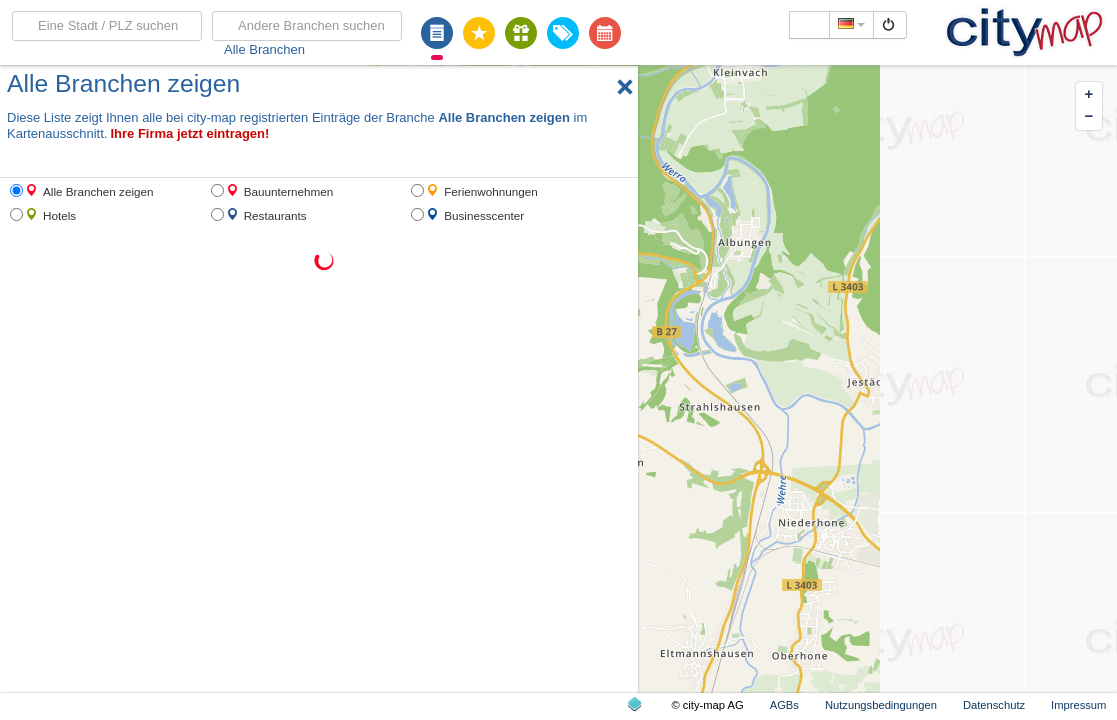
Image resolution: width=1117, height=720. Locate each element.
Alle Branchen (264, 49)
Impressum (1078, 705)
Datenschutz (994, 705)
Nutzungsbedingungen (881, 705)
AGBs (784, 705)
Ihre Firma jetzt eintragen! (189, 133)
